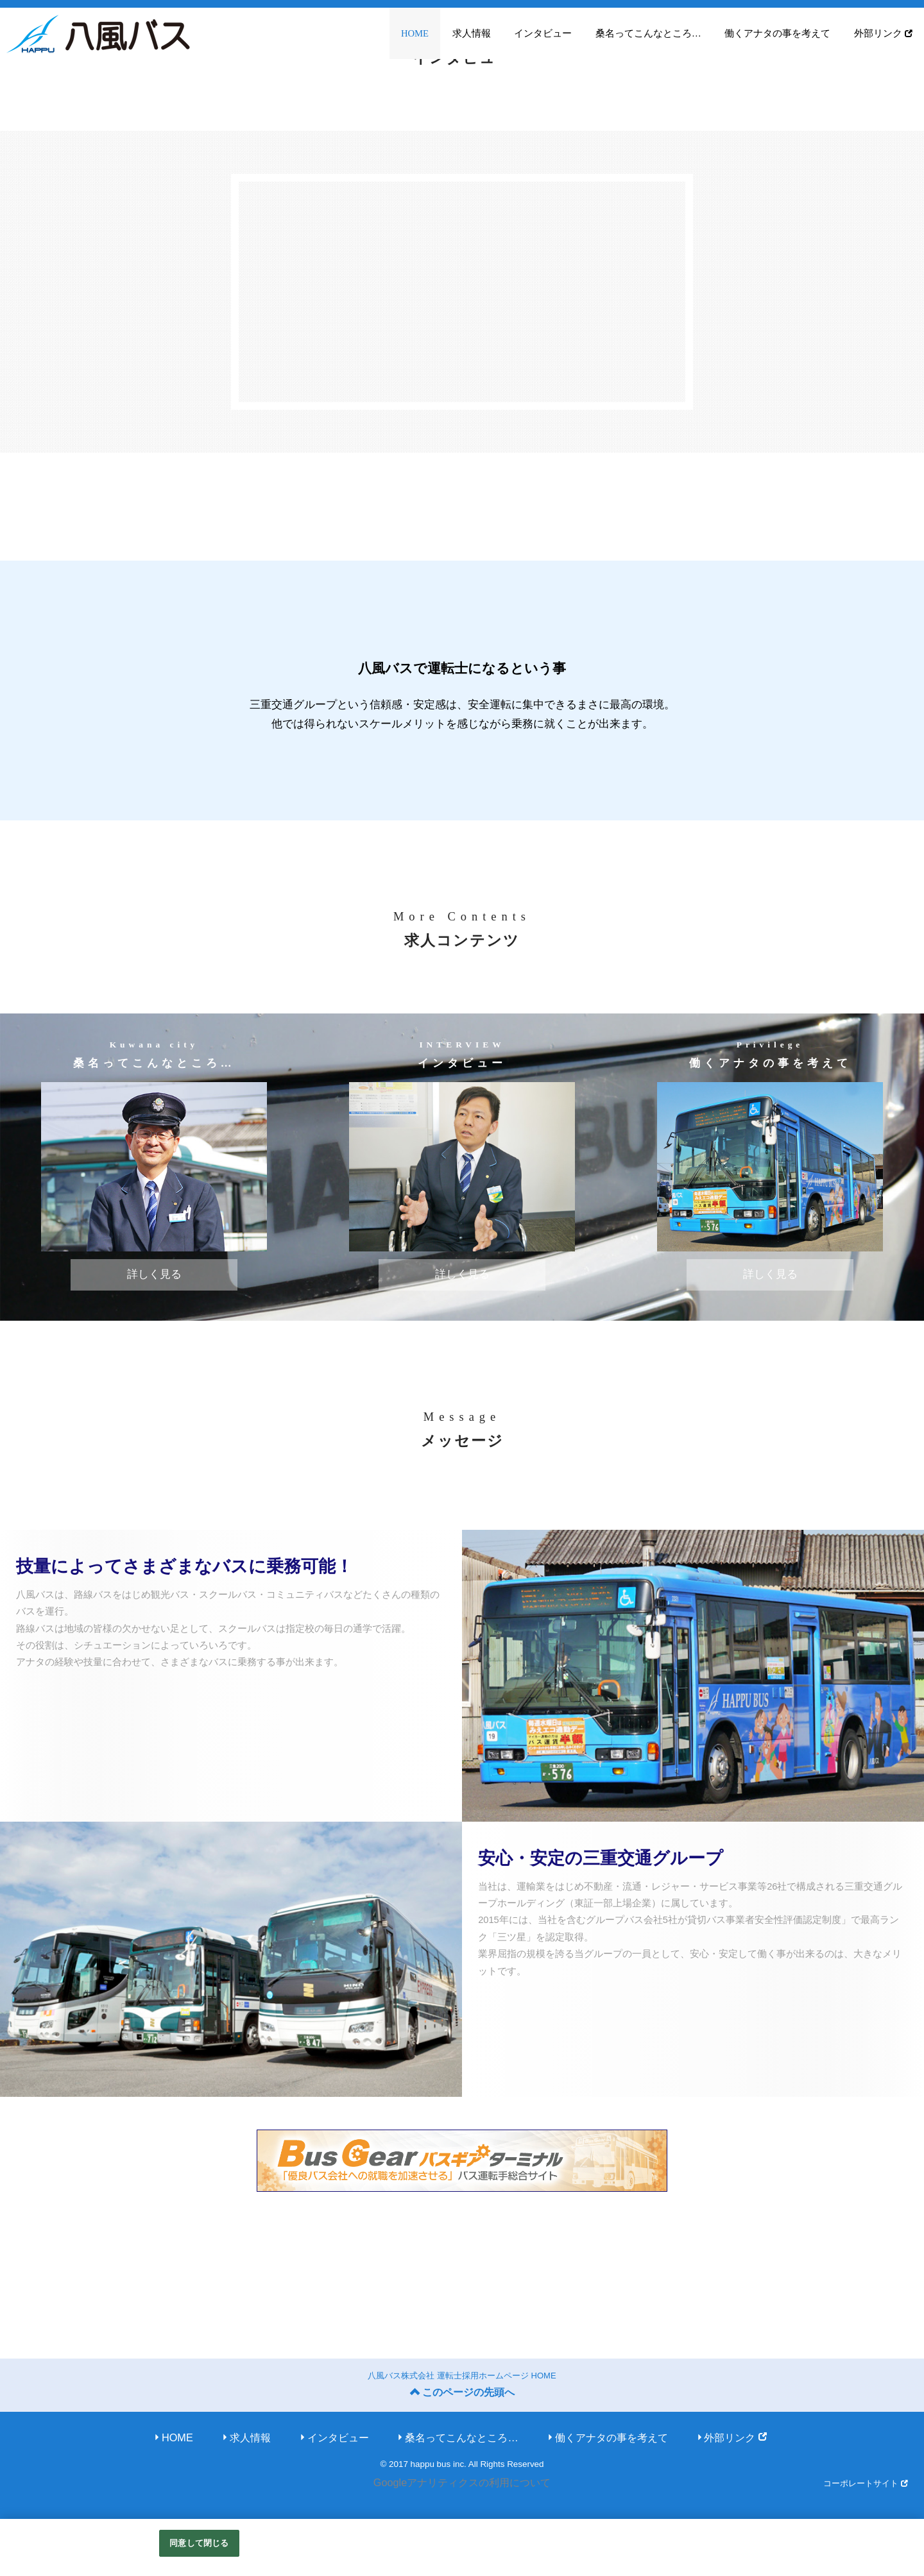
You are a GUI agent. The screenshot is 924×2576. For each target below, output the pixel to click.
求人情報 (471, 33)
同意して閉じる (198, 2543)
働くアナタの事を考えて (777, 33)
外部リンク (883, 33)
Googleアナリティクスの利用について (462, 2486)
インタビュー (543, 33)
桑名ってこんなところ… (648, 33)
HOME (415, 33)
